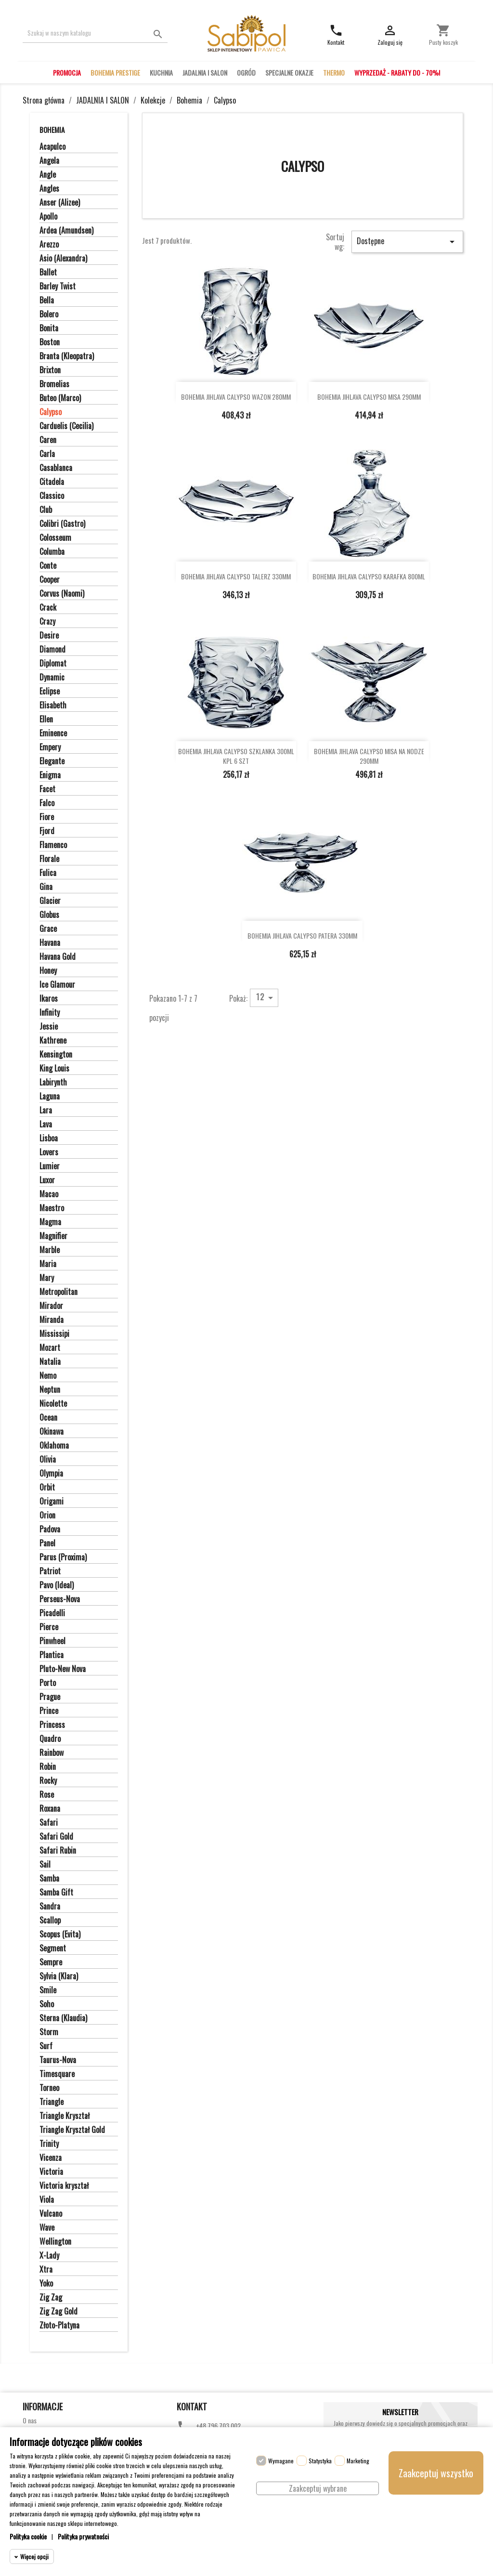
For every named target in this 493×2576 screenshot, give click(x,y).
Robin (47, 1767)
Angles (49, 188)
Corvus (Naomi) (61, 593)
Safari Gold (56, 1836)
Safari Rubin (57, 1850)
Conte (47, 566)
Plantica (51, 1655)
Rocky (48, 1781)
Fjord (46, 831)
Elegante (52, 761)
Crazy (47, 621)
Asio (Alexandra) (63, 258)
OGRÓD (246, 72)
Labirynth (53, 1082)
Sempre (50, 1962)
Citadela (51, 482)
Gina (45, 887)
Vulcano (50, 2214)
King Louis (54, 1068)
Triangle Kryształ (64, 2116)
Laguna (49, 1096)
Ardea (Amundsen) (66, 230)
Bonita (48, 328)
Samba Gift (56, 1892)
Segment (52, 1948)
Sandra (49, 1906)
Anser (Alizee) (59, 202)
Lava (45, 1124)
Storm (48, 2032)
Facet (47, 789)
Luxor (47, 1180)
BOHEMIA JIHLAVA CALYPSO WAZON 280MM (236, 397)
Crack (47, 607)
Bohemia (52, 129)
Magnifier (53, 1236)
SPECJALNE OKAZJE (289, 72)
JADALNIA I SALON (204, 72)
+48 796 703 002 (218, 2425)
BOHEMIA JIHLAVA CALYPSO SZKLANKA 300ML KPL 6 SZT (236, 756)
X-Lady (49, 2255)
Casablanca (55, 468)
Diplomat (52, 663)
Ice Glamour (57, 985)
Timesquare (57, 2074)
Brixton (50, 370)
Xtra (45, 2269)
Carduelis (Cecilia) (66, 426)
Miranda (51, 1320)
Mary (46, 1278)
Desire (49, 635)
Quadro (50, 1739)
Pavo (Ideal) (56, 1585)
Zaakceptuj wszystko (436, 2473)
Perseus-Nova (59, 1599)
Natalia (50, 1362)
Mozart (49, 1348)
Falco (46, 803)
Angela (49, 161)
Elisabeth (52, 705)
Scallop (50, 1920)
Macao (48, 1194)
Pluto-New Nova (62, 1669)
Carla (47, 454)
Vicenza (50, 2158)
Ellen (46, 719)
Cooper (49, 580)
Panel (47, 1543)
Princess (52, 1725)
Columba (52, 552)
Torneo (49, 2088)
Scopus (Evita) (59, 1934)
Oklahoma (54, 1445)
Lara (45, 1110)
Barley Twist (57, 286)
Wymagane (281, 2461)
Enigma (50, 775)
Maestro (51, 1208)
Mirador (51, 1306)
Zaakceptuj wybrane (318, 2488)
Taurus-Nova (57, 2060)
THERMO (334, 72)
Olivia (47, 1459)
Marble (49, 1250)
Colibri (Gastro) (62, 524)
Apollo (48, 216)
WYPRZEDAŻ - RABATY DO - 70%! (397, 72)
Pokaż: (238, 998)
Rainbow (51, 1753)
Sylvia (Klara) (58, 1976)
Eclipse (49, 691)
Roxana (49, 1809)
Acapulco (52, 147)
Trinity (49, 2144)
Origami (51, 1501)
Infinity (49, 1012)
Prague (49, 1697)
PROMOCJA (67, 72)
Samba (49, 1878)
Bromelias (54, 384)
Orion (47, 1515)
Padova (49, 1529)
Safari (48, 1823)
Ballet (48, 272)
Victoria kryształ (64, 2186)
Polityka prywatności (83, 2536)
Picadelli (52, 1613)
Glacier (50, 901)
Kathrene (52, 1040)
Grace (48, 929)
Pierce (48, 1627)
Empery (50, 747)
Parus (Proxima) (63, 1557)
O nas (30, 2420)
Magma (50, 1222)
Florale (49, 859)
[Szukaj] (95, 33)
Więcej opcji (34, 2556)
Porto (47, 1683)
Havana (49, 943)
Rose (46, 1795)
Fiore (46, 817)
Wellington (55, 2241)
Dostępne (407, 241)
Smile (47, 1990)
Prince (48, 1711)
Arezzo (49, 244)
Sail (45, 1864)
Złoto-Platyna (59, 2325)
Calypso (50, 412)
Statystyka (320, 2461)
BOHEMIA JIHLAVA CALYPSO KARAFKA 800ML (368, 576)
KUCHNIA (161, 72)
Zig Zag (50, 2297)
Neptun (49, 1390)
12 (266, 997)
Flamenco (53, 845)
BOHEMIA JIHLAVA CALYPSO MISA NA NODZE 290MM (369, 756)
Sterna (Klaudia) (63, 2018)
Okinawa (51, 1431)
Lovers (48, 1152)
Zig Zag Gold (58, 2311)
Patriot (50, 1571)
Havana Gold (57, 957)
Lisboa (48, 1138)
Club (45, 510)
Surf (45, 2046)
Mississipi (54, 1334)
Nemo (47, 1376)
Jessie (48, 1026)
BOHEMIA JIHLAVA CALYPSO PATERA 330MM (302, 935)
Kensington (55, 1054)
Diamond (52, 649)
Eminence (53, 733)
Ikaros (48, 999)
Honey (48, 971)
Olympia (51, 1473)
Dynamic (52, 677)
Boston (49, 342)
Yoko (46, 2283)
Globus (49, 915)
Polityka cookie (28, 2536)
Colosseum (55, 538)
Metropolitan (58, 1292)
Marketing (358, 2461)
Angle (47, 175)
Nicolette (53, 1404)
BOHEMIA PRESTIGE (115, 72)
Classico (51, 496)
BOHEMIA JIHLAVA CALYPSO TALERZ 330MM (236, 576)
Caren (47, 440)
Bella (46, 300)
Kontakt (192, 2406)
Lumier (49, 1166)
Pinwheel (52, 1641)
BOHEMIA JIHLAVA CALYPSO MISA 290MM (369, 397)
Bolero (48, 314)
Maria (47, 1264)
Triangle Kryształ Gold (72, 2130)
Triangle (51, 2102)
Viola (46, 2200)
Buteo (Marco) (60, 398)
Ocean (48, 1417)
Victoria (51, 2172)
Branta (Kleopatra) (66, 356)
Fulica (47, 873)
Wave (46, 2228)
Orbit (47, 1487)
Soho (46, 2004)
